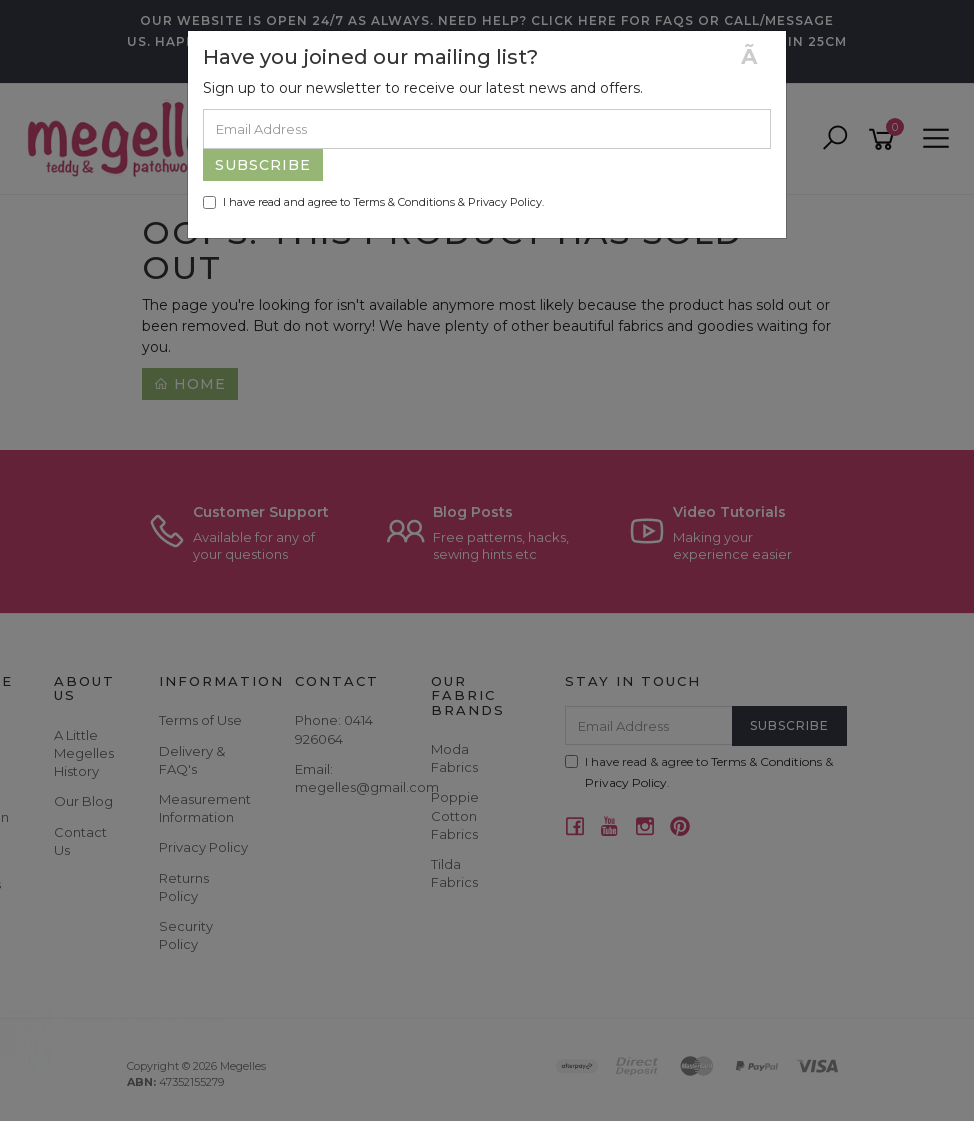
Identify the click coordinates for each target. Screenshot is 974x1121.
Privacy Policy (505, 202)
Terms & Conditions (404, 202)
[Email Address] (487, 129)
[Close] (756, 56)
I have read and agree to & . (373, 202)
